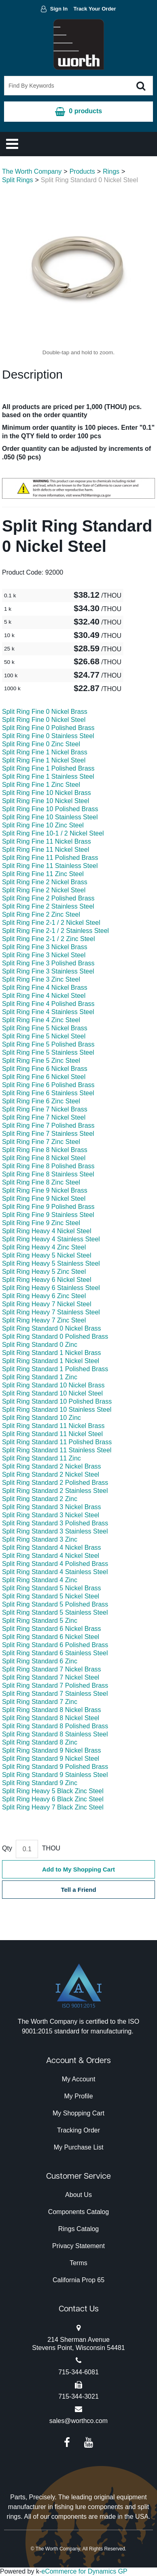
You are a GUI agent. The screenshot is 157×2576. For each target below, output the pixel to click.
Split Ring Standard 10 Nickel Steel (52, 1393)
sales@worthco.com (78, 2420)
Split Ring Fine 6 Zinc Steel (41, 1101)
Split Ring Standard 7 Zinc (39, 1701)
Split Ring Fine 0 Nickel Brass (44, 711)
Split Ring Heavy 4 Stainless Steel (51, 1239)
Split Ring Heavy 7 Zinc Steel (44, 1320)
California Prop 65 (78, 2280)
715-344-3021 (78, 2396)
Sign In (59, 9)
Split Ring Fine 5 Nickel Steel (43, 1036)
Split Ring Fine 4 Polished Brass (48, 1003)
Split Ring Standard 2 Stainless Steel (55, 1490)
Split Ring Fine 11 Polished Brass (50, 857)
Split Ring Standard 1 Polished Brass (55, 1369)
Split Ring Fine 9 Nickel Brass (44, 1190)
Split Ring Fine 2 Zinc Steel (41, 914)
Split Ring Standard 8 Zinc (39, 1742)
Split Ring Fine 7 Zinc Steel (41, 1141)
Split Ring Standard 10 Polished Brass (57, 1401)
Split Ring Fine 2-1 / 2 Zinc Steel (48, 938)
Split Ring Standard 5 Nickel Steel (50, 1596)
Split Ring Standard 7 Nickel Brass (51, 1669)
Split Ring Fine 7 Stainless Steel (48, 1133)
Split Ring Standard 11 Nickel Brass (53, 1425)
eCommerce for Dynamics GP (84, 2571)
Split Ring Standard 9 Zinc (39, 1782)
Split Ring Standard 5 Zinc (39, 1620)
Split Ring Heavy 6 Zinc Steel (44, 1295)
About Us (78, 2194)
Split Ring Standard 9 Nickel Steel (50, 1758)
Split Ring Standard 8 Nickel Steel (50, 1717)
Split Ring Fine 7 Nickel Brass (44, 1109)
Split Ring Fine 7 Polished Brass (48, 1125)
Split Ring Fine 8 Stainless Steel (48, 1174)
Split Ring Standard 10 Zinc (41, 1417)
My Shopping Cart (78, 2113)
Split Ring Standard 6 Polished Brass (55, 1644)
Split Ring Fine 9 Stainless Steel (48, 1214)
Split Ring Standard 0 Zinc (39, 1344)
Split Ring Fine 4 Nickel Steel (43, 995)
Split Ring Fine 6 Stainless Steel (48, 1093)
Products (82, 171)
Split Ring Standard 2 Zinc (39, 1498)
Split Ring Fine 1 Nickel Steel (43, 760)
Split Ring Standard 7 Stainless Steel (55, 1693)
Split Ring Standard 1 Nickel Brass (51, 1352)
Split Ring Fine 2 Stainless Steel (48, 906)
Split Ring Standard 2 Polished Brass (55, 1482)
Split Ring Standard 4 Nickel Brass (51, 1547)
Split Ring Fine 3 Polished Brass (48, 963)
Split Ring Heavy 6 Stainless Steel (51, 1287)
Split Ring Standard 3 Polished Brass (55, 1523)
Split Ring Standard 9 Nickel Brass (51, 1750)
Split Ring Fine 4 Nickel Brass (44, 987)
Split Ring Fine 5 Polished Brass (48, 1044)
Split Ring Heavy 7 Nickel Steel (46, 1304)
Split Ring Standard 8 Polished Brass (55, 1726)
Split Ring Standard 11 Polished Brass (57, 1442)
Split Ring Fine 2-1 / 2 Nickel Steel (51, 922)
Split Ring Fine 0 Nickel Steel (43, 719)
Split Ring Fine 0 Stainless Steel (48, 735)
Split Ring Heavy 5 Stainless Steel (51, 1263)
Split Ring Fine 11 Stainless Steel (50, 865)
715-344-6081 (78, 2372)
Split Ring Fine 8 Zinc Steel (41, 1182)
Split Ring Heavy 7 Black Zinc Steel (53, 1807)
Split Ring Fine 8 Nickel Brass (44, 1149)
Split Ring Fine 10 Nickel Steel (45, 800)
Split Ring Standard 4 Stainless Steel (55, 1571)
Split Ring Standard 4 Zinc (39, 1580)
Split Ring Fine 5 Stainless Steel (48, 1052)
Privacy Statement (78, 2245)
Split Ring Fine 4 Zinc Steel (41, 1020)
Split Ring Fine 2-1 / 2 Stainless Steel (55, 930)
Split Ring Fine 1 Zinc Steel (41, 784)
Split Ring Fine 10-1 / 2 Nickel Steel (53, 833)
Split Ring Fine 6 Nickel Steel (43, 1076)
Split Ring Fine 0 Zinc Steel (41, 744)
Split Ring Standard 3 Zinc (39, 1539)
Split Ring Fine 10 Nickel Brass (46, 792)
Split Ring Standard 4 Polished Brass (55, 1563)
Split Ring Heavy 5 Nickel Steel (46, 1255)
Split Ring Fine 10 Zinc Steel (43, 825)
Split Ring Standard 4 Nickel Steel (50, 1555)
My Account (78, 2079)
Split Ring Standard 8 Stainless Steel (55, 1734)
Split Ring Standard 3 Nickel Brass (51, 1506)
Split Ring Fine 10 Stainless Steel (50, 817)
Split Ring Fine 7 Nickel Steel (43, 1117)
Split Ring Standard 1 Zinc (39, 1377)
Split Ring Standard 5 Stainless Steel (55, 1612)
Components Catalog (78, 2211)
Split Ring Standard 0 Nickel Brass (51, 1328)
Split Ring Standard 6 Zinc (39, 1661)
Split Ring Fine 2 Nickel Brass (44, 882)
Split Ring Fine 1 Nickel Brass (44, 752)
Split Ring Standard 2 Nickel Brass (51, 1466)
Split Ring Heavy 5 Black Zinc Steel (53, 1791)
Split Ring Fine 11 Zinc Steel (43, 873)
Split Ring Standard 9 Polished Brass (55, 1766)
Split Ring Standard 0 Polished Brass (55, 1336)
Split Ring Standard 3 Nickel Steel (50, 1515)
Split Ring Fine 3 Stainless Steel (48, 971)
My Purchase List (79, 2147)
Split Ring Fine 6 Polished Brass (48, 1084)
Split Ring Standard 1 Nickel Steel (50, 1360)
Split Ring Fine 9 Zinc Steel (41, 1222)
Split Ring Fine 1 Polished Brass (48, 768)
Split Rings (17, 180)
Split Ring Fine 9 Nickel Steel (43, 1198)
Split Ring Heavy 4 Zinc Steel (44, 1247)
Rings (111, 171)
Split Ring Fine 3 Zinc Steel (41, 979)
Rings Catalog (78, 2228)
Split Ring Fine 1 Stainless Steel (48, 776)
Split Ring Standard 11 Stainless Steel (56, 1450)
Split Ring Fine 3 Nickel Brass (44, 946)
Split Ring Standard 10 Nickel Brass (53, 1385)
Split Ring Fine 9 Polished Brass (48, 1206)
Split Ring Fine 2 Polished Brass (48, 898)
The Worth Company (32, 171)
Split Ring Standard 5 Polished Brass (55, 1604)
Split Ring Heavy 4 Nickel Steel (46, 1231)
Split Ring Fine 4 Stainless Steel (48, 1011)
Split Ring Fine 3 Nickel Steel (43, 955)
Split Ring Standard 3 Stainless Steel (55, 1531)
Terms (78, 2262)
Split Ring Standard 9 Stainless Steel (55, 1774)
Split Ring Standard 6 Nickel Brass (51, 1628)
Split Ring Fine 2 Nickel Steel (43, 890)
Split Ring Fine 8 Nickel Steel (43, 1157)
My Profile (78, 2096)
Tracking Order (78, 2130)
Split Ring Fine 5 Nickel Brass (44, 1028)
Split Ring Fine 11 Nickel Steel (45, 849)
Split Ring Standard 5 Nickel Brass (51, 1588)
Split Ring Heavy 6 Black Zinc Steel (53, 1799)
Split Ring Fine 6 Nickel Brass (44, 1068)
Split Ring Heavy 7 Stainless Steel (51, 1312)
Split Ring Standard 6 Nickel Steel (50, 1636)
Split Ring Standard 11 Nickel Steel (52, 1433)
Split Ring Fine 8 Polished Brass (48, 1166)
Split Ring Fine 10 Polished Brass (50, 809)
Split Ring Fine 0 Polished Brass (48, 727)
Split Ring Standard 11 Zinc (41, 1458)
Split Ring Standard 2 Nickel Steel (50, 1474)
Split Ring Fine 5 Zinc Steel (41, 1060)
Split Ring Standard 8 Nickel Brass (51, 1709)
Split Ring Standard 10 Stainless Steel (56, 1409)
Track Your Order (95, 9)
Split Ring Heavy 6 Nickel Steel (46, 1279)
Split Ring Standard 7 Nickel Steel (50, 1677)
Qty (7, 1848)
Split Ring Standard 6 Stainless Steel (55, 1653)
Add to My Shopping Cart (78, 1869)
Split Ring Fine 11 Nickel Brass (46, 841)
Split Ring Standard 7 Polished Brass (55, 1685)
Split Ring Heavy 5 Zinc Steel (44, 1271)
